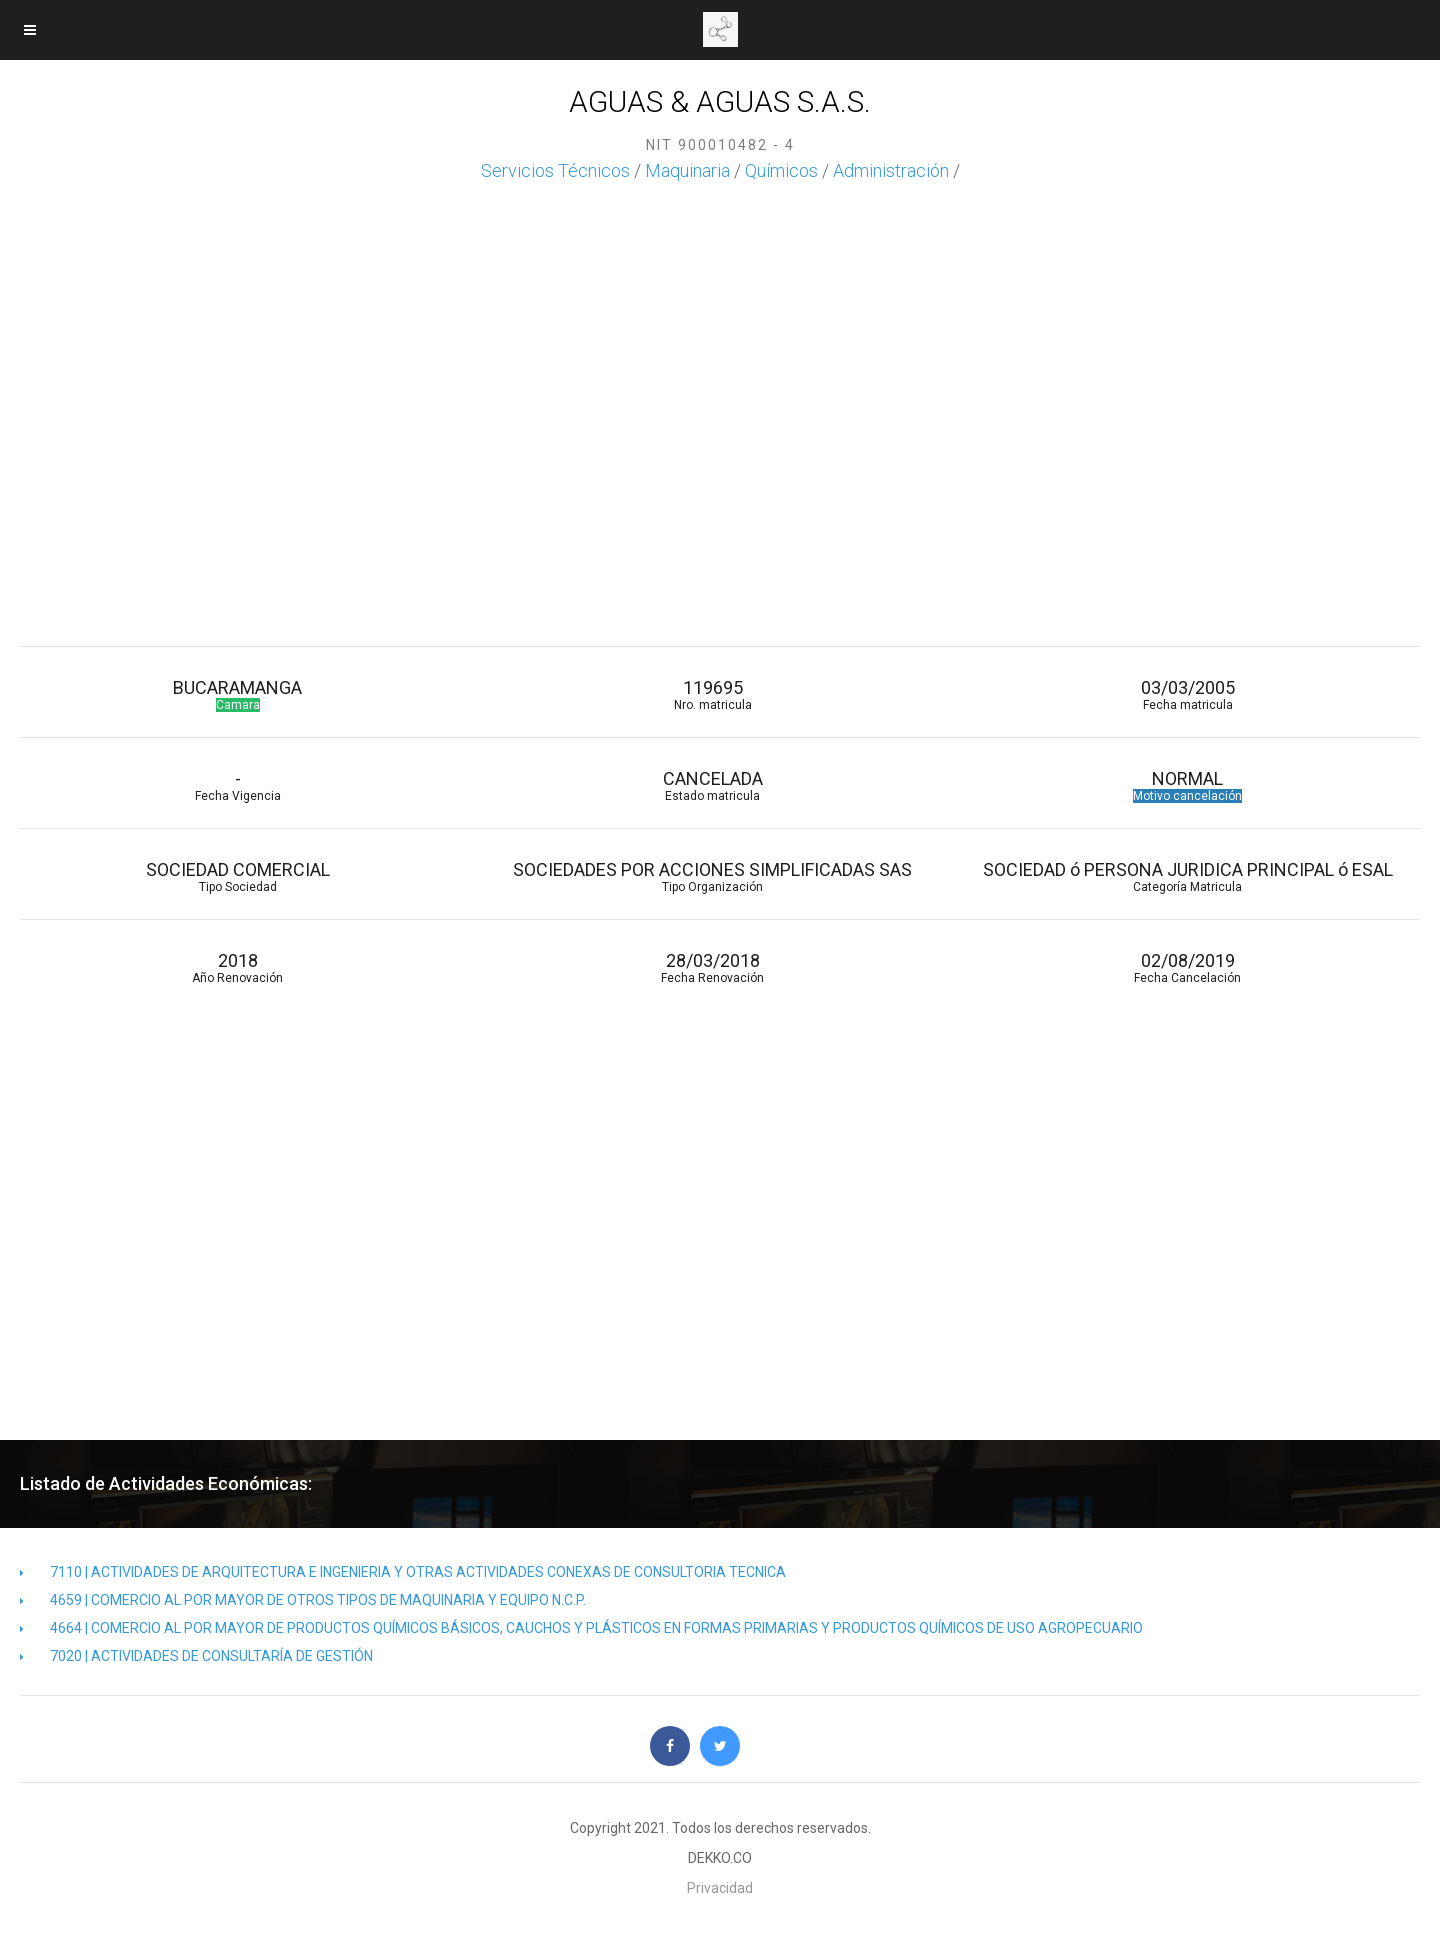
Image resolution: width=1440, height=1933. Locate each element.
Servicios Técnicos (555, 170)
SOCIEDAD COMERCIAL (237, 876)
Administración (891, 170)
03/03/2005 (1187, 694)
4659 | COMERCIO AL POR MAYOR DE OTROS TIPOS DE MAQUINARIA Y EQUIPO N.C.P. (303, 1600)
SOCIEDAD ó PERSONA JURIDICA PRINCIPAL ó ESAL (1187, 876)
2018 (237, 967)
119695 (712, 694)
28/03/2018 (712, 967)
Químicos (781, 170)
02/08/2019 (1187, 967)
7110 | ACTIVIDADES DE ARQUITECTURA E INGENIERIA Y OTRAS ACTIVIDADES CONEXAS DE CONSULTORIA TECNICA (403, 1572)
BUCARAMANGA (237, 694)
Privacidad (720, 1888)
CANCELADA (712, 785)
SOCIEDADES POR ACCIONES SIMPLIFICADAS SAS (712, 876)
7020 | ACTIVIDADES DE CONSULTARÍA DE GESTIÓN (196, 1656)
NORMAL (1187, 785)
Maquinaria (687, 170)
